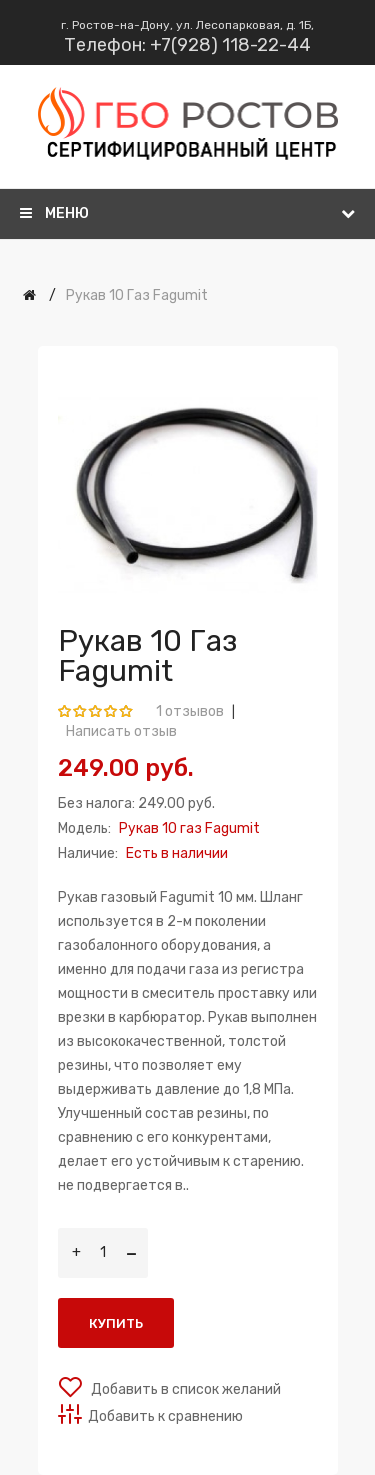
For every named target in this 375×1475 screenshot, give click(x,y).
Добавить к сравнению (165, 1416)
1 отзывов (190, 711)
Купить (116, 1323)
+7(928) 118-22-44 (230, 45)
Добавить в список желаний (184, 1389)
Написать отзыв (121, 731)
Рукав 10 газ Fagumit (137, 295)
